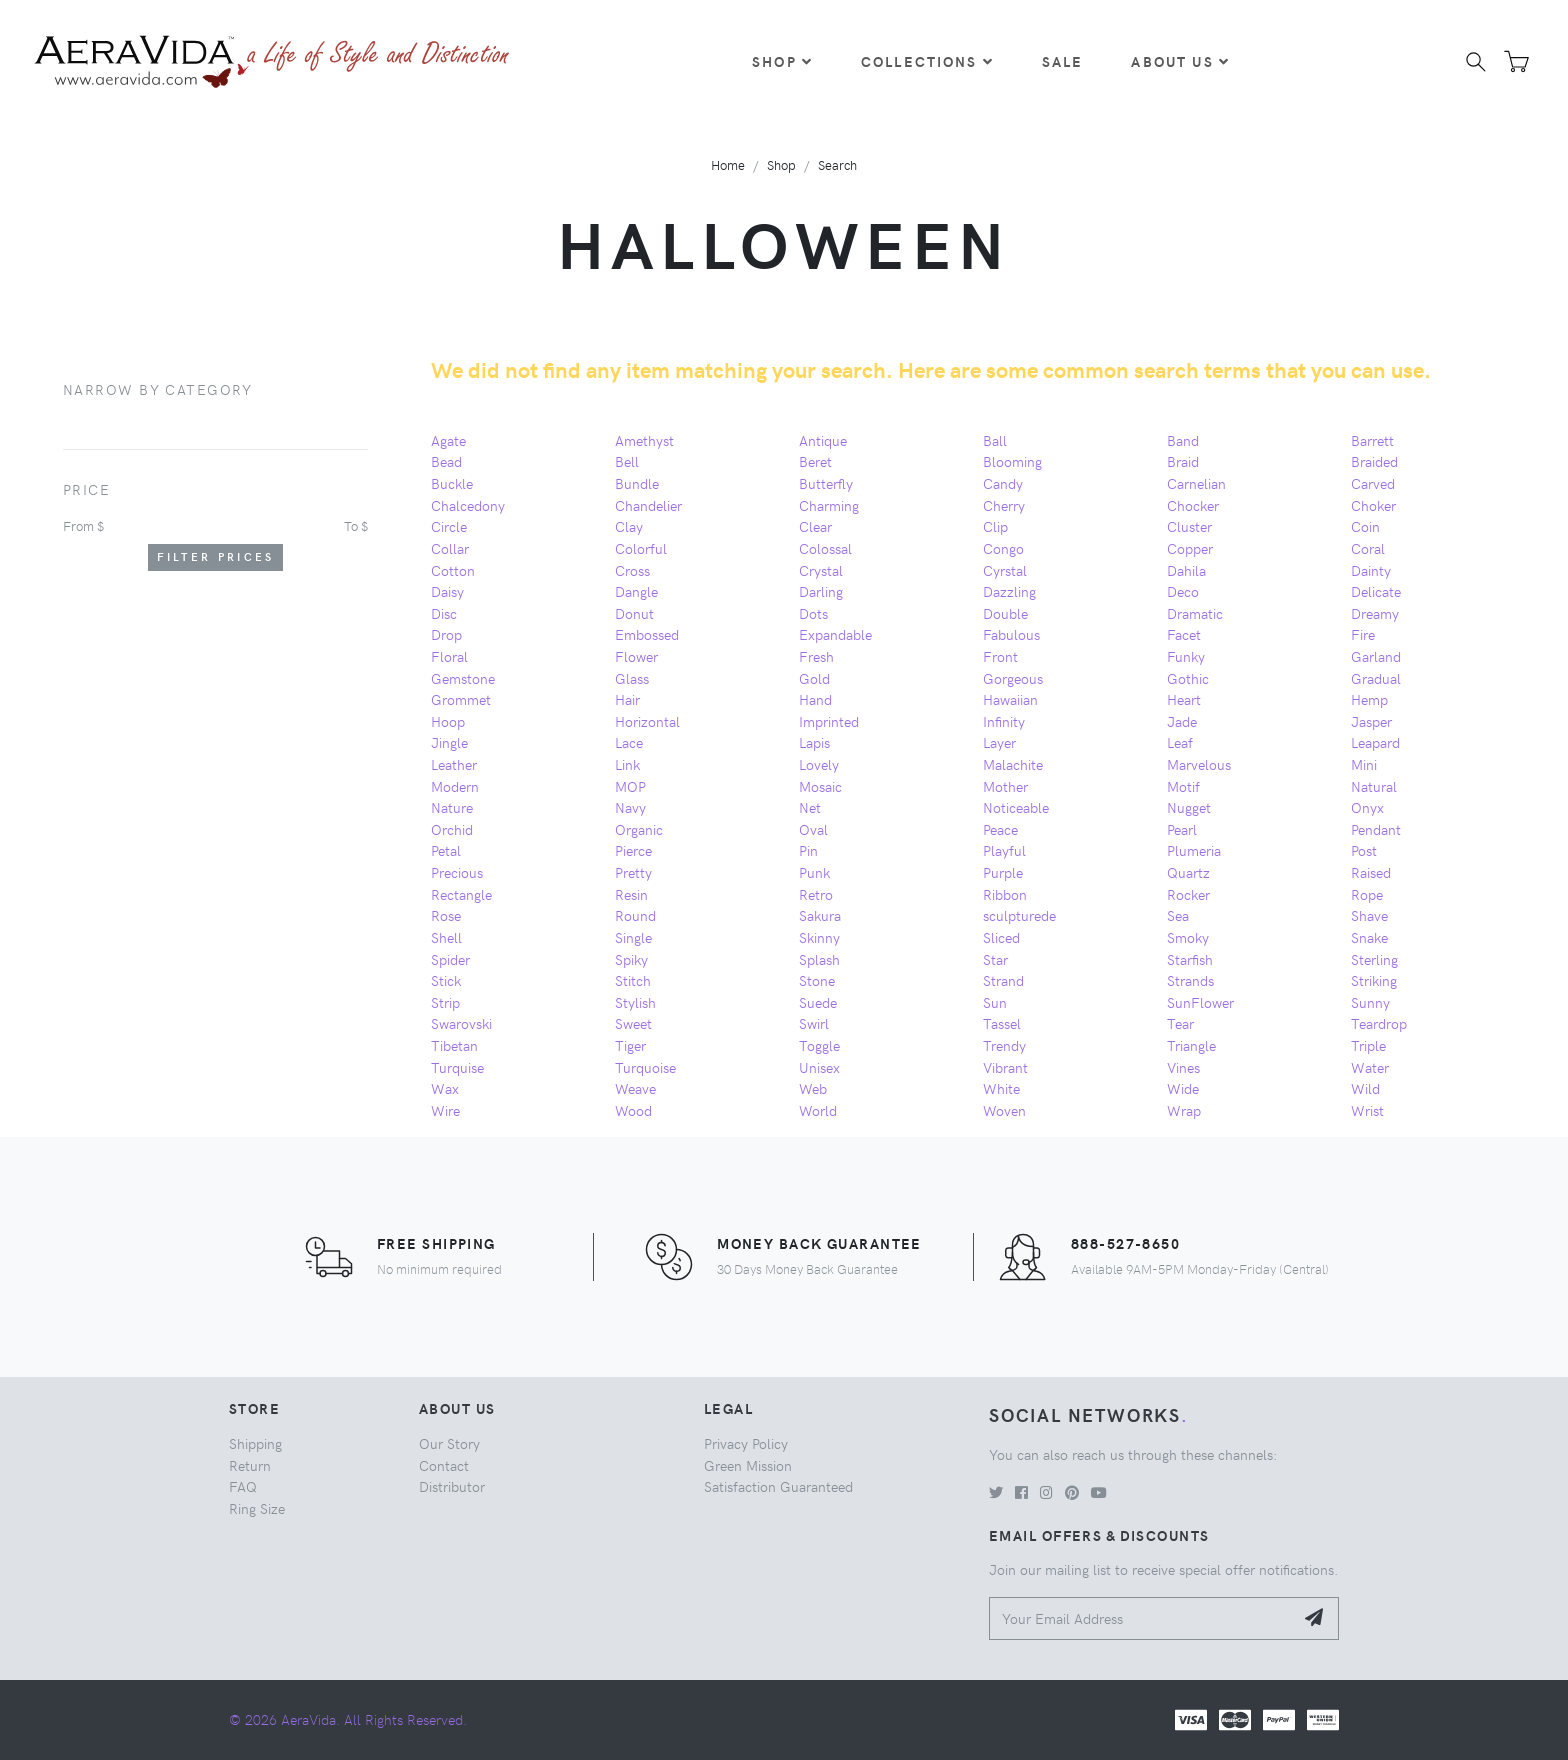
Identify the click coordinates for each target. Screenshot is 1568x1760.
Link (627, 764)
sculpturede (1019, 915)
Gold (814, 678)
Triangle (1191, 1045)
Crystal (821, 570)
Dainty (1371, 570)
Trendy (1004, 1045)
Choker (1373, 505)
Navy (630, 807)
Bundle (637, 483)
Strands (1190, 980)
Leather (454, 764)
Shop (782, 61)
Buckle (452, 483)
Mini (1364, 764)
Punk (814, 872)
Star (995, 959)
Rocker (1188, 894)
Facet (1184, 634)
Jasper (1371, 721)
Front (1000, 656)
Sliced (1001, 937)
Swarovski (461, 1023)
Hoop (448, 721)
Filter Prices (216, 556)
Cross (632, 570)
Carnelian (1196, 483)
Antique (823, 440)
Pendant (1376, 829)
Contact (444, 1465)
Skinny (819, 937)
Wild (1365, 1088)
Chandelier (648, 505)
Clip (995, 526)
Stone (817, 980)
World (818, 1110)
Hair (627, 699)
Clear (815, 526)
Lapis (814, 742)
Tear (1180, 1023)
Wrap (1184, 1110)
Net (810, 807)
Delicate (1376, 591)
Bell (627, 461)
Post (1364, 850)
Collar (450, 548)
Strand (1003, 980)
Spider (450, 959)
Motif (1183, 786)
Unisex (819, 1067)
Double (1005, 613)
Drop (446, 634)
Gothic (1188, 678)
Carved (1373, 483)
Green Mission (748, 1465)
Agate (448, 440)
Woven (1004, 1110)
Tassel (1002, 1023)
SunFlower (1200, 1002)
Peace (1000, 829)
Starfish (1190, 959)
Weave (635, 1088)
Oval (813, 829)
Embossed (647, 634)
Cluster (1189, 526)
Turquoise (645, 1067)
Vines (1183, 1067)
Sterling (1374, 959)
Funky (1186, 656)
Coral (1368, 548)
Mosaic (820, 786)
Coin (1365, 526)
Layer (999, 742)
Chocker (1193, 505)
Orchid (452, 829)
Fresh (816, 656)
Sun (995, 1002)
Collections (927, 61)
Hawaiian (1010, 699)
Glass (632, 678)
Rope (1367, 894)
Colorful (641, 548)
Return (250, 1465)
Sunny (1370, 1002)
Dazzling (1009, 591)
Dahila (1186, 570)
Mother (1005, 786)
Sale (1063, 61)
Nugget (1189, 807)
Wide (1183, 1088)
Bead (446, 461)
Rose (446, 915)
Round (635, 915)
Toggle (819, 1045)
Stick (446, 980)
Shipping (255, 1443)
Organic (639, 829)
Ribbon (1005, 894)
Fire (1363, 634)
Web (813, 1088)
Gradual (1376, 678)
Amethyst (644, 440)
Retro (816, 894)
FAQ (243, 1486)
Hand (815, 699)
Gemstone (463, 678)
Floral (449, 656)
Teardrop (1379, 1023)
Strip (445, 1002)
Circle (449, 526)
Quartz (1188, 872)
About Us (1180, 61)
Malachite (1013, 764)
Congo (1003, 548)
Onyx (1367, 807)
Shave (1369, 915)
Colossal (825, 548)
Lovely (819, 764)
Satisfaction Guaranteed (778, 1486)
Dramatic (1195, 613)
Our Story (449, 1443)
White (1001, 1088)
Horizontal (647, 721)
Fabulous (1011, 634)
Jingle (449, 742)
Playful (1004, 850)
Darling (821, 591)
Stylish (635, 1002)
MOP (630, 786)
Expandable (835, 634)
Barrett (1372, 440)
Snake (1369, 937)
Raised (1371, 872)
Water (1370, 1067)
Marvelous (1199, 764)
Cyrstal (1005, 570)
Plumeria (1194, 850)
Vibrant (1005, 1067)
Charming (829, 505)
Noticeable (1016, 807)
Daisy (447, 591)
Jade (1182, 721)
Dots (813, 613)
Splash (819, 959)
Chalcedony (468, 505)
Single (633, 937)
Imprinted (829, 721)
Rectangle (461, 894)
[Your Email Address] (1141, 1618)
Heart (1184, 699)
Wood (633, 1110)
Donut (634, 613)
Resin (631, 894)
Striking (1374, 980)
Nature (452, 807)
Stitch (633, 980)
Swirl (814, 1023)
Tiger (630, 1045)
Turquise (457, 1067)
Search (837, 164)
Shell (446, 937)
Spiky (631, 959)
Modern (455, 786)
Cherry (1004, 505)
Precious (457, 872)
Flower (636, 656)
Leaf (1180, 742)
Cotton (453, 570)
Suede (818, 1002)
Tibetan (454, 1045)
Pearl (1182, 829)
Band (1183, 440)
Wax (445, 1088)
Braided (1374, 461)
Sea (1178, 915)
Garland (1376, 656)
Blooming (1012, 461)
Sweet (633, 1023)
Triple (1368, 1045)
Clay (629, 526)
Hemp (1369, 699)
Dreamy (1375, 613)
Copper (1190, 548)
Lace (629, 742)
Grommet (461, 699)
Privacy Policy (746, 1443)
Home (728, 164)
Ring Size (257, 1508)
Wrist (1367, 1110)
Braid (1183, 461)
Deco (1183, 591)
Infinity (1004, 721)
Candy (1003, 483)
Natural (1374, 786)
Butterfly (826, 483)
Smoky (1188, 937)
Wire (445, 1110)
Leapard (1375, 742)
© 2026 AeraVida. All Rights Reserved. (348, 1719)
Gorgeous (1013, 678)
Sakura (820, 915)
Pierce (633, 850)
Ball (995, 440)
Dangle (636, 591)
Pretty (633, 872)
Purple (1003, 872)
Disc (444, 613)
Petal (446, 850)
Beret (815, 461)
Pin (808, 850)
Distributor (452, 1486)
